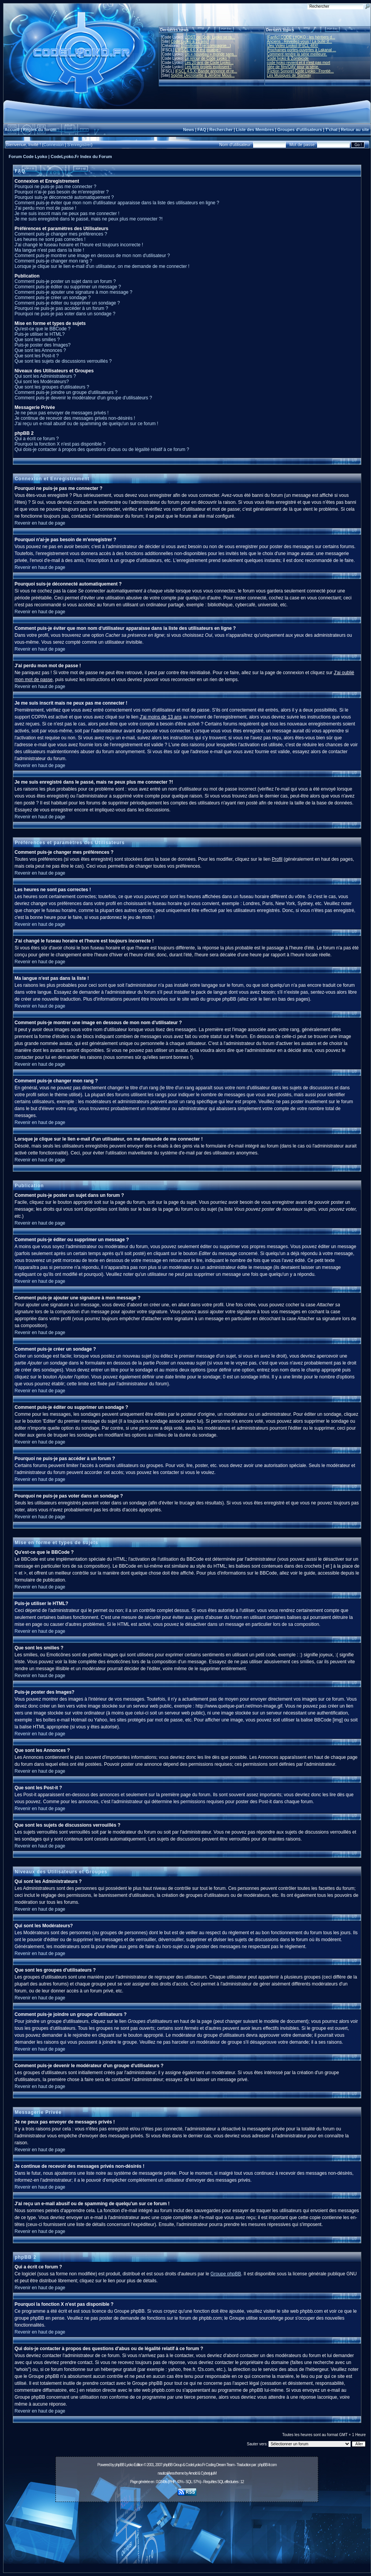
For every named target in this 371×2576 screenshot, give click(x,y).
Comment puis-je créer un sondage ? (53, 297)
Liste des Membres (255, 129)
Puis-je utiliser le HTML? (40, 334)
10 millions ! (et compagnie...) (206, 46)
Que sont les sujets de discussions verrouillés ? (63, 361)
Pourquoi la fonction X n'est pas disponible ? (60, 444)
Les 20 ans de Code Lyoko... (209, 63)
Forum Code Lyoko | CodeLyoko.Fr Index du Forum (60, 156)
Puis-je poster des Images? (43, 345)
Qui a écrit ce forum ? (37, 438)
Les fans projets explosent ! (208, 67)
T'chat (331, 129)
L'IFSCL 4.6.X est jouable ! (197, 50)
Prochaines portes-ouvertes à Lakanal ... (301, 50)
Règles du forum (39, 129)
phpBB (119, 2465)
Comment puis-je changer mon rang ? (53, 261)
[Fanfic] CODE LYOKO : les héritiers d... (301, 37)
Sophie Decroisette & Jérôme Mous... (203, 75)
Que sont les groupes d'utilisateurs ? (52, 387)
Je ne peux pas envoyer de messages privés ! (62, 413)
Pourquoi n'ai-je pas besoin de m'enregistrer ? (62, 192)
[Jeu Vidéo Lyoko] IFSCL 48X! (292, 46)
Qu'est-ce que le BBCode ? (43, 328)
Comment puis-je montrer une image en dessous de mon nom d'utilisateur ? (92, 255)
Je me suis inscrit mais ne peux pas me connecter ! (67, 213)
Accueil (12, 129)
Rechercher (221, 129)
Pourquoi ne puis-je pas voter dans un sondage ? (65, 313)
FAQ (201, 129)
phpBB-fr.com (267, 2465)
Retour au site (355, 129)
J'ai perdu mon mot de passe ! (45, 208)
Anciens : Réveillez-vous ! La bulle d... (299, 41)
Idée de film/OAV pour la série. (293, 67)
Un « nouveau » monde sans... (211, 54)
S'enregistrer (79, 144)
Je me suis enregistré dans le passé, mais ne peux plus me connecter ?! (89, 219)
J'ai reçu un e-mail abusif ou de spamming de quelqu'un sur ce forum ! (86, 423)
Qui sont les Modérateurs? (42, 381)
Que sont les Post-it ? (37, 355)
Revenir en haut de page (40, 523)
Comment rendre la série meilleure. (297, 54)
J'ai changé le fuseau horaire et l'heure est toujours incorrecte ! (79, 244)
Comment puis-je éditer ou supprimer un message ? (68, 286)
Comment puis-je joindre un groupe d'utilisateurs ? (66, 392)
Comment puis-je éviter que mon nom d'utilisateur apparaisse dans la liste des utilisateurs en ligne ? (117, 202)
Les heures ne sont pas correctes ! (50, 239)
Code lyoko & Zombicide (288, 58)
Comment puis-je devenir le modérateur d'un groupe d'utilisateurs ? (83, 397)
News (188, 129)
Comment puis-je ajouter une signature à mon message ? (74, 292)
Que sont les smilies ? (37, 339)
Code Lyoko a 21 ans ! (190, 41)
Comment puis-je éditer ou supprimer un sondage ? (67, 303)
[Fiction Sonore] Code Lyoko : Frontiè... (300, 71)
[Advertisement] (186, 2539)
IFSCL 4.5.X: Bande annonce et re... (206, 71)
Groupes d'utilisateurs (299, 129)
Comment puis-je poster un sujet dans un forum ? (65, 281)
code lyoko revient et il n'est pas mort (298, 63)
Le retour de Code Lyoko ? (207, 58)
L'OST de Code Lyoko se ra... (210, 37)
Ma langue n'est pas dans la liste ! (49, 250)
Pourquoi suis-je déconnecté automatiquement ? (64, 197)
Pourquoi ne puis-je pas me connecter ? (55, 186)
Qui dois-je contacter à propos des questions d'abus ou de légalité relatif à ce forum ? (102, 449)
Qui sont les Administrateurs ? (45, 376)
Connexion (54, 144)
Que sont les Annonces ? (40, 350)
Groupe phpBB (225, 2274)
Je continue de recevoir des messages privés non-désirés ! (75, 418)
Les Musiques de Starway (289, 75)
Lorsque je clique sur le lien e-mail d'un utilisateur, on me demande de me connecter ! (102, 266)
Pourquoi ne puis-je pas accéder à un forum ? (61, 308)
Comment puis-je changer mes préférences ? (61, 234)
